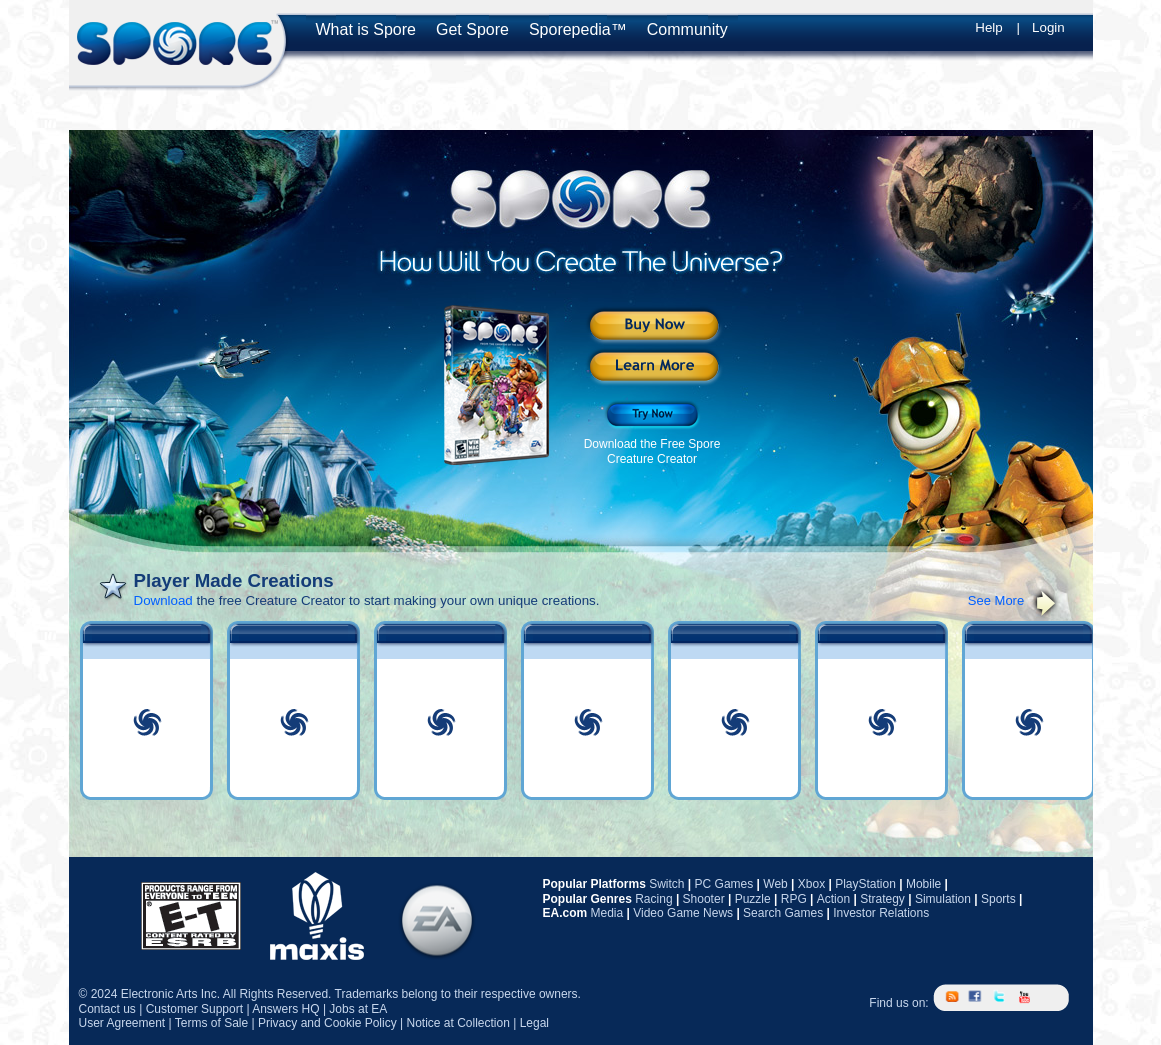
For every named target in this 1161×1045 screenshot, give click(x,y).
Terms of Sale (211, 1023)
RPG (794, 899)
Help (988, 27)
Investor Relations (881, 913)
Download (163, 600)
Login (1048, 27)
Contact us (107, 1009)
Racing (653, 899)
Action (833, 899)
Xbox (811, 884)
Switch (666, 884)
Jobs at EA (358, 1009)
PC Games (724, 884)
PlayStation (865, 884)
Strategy (882, 899)
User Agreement (122, 1023)
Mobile (923, 884)
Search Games (783, 913)
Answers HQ (285, 1009)
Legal (534, 1023)
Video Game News (683, 913)
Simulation (943, 899)
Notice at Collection (457, 1023)
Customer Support (194, 1009)
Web (775, 884)
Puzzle (753, 899)
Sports (998, 899)
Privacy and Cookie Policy (327, 1023)
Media (607, 913)
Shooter (704, 899)
